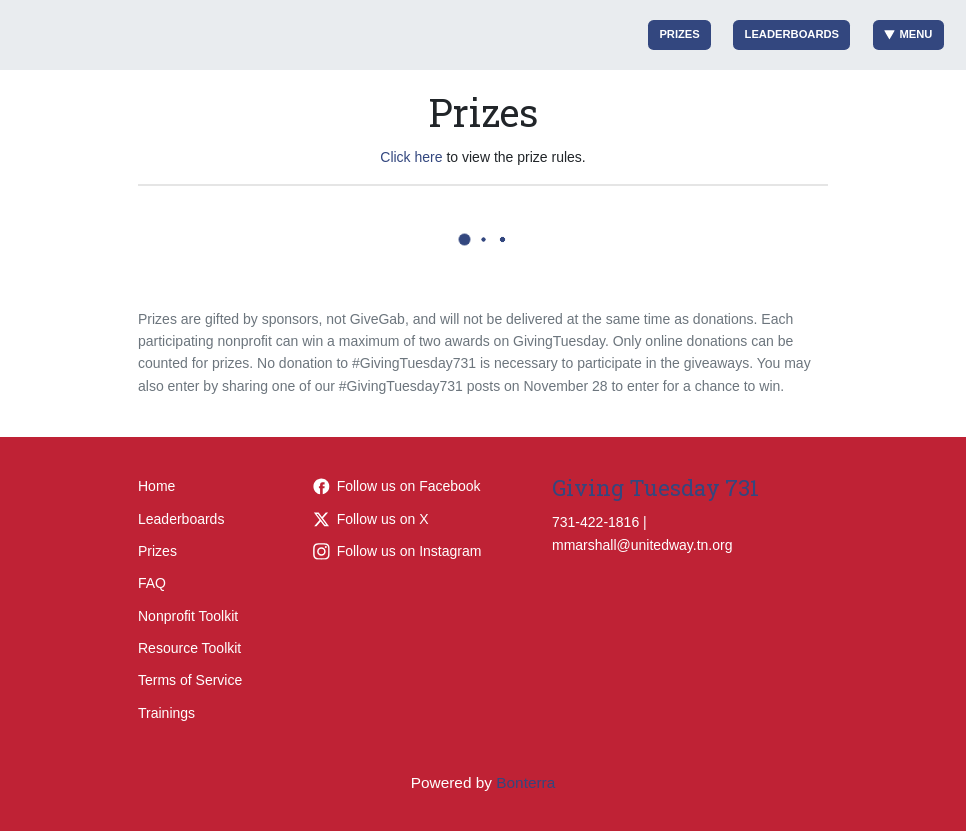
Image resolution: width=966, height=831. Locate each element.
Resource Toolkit (189, 648)
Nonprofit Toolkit (188, 616)
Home (156, 486)
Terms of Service (190, 680)
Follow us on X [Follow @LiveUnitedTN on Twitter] (371, 519)
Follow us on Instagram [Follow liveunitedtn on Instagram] (397, 551)
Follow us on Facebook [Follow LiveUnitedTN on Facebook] (397, 486)
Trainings (166, 713)
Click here (411, 157)
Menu (908, 34)
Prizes (679, 34)
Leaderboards (792, 34)
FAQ (152, 583)
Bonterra (525, 782)
